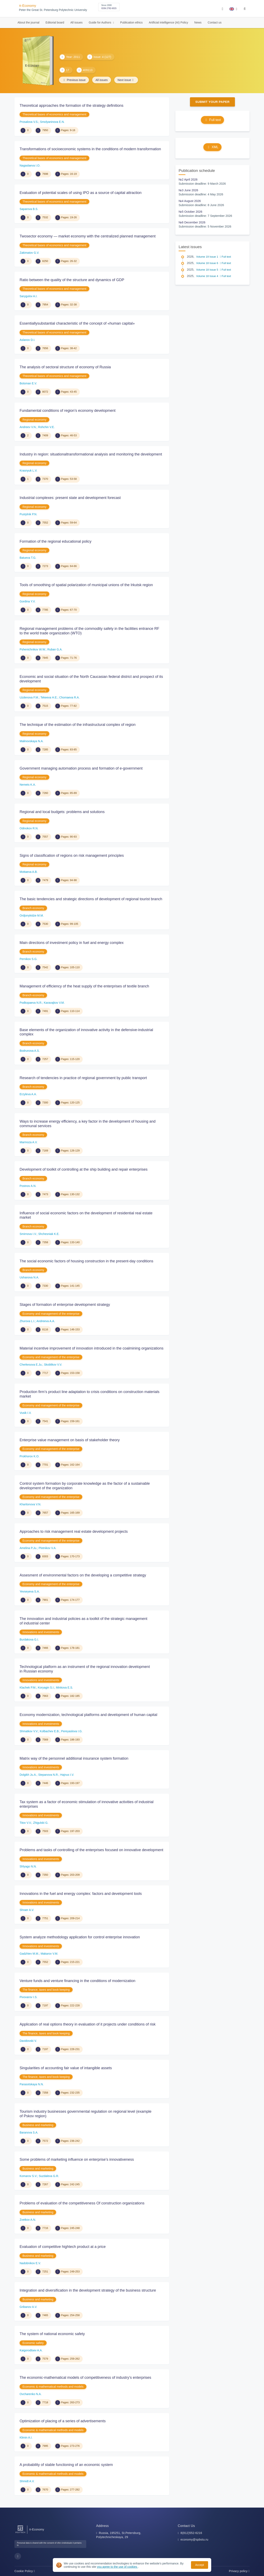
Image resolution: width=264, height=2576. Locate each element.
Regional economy (34, 419)
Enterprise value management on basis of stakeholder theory (70, 1440)
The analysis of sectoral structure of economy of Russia (65, 367)
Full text (212, 120)
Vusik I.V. (25, 1412)
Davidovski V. (28, 2040)
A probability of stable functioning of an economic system (66, 2465)
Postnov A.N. (28, 1186)
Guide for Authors (100, 22)
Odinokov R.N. (29, 828)
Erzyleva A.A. (28, 1094)
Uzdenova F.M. (29, 697)
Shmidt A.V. (27, 2481)
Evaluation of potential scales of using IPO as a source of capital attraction (80, 193)
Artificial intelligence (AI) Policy (168, 22)
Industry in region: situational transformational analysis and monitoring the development (91, 454)
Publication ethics (131, 22)
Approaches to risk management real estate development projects (74, 1531)
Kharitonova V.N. (30, 1504)
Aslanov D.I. (27, 340)
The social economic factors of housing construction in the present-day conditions (86, 1261)
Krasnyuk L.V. (28, 470)
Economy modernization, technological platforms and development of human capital (88, 1715)
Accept (199, 2565)
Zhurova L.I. (27, 1321)
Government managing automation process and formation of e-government (81, 768)
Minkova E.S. (64, 1687)
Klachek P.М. (28, 1687)
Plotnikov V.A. (47, 1548)
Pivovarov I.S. (28, 1997)
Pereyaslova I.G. (71, 1731)
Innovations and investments (40, 1632)
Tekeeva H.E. (49, 697)
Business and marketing (37, 2125)
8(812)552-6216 (191, 2533)
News (198, 22)
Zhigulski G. (40, 1822)
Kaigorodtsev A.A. (31, 2350)
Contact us (215, 22)
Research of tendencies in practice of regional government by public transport (83, 1078)
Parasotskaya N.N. (32, 2084)
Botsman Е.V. (28, 383)
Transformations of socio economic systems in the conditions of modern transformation (90, 149)
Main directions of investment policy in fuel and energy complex (72, 943)
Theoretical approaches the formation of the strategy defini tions (71, 105)
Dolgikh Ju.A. (28, 1774)
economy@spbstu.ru (194, 2539)
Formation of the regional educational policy (55, 541)
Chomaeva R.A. (69, 697)
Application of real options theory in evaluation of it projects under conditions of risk (88, 2024)
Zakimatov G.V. (29, 252)
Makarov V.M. (49, 1953)
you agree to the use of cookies (117, 2566)
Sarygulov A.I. (28, 296)
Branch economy (33, 908)
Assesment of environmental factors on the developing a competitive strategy (83, 1575)
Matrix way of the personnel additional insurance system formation (74, 1758)
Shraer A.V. (27, 1910)
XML (212, 147)
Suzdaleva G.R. (49, 2176)
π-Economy (27, 5)
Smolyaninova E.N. (52, 121)
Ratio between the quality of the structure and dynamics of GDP (72, 280)
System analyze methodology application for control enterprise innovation (80, 1937)
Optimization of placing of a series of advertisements (63, 2421)
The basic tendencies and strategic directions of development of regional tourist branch (91, 899)
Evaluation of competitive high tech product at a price (63, 2247)
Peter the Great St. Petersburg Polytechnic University (53, 10)
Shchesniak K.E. (49, 1234)
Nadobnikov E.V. (30, 2263)
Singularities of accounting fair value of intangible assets (66, 2068)
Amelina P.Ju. (28, 1548)
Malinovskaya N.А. (32, 741)
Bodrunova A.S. (30, 1050)
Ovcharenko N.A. (31, 2394)
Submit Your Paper (212, 101)
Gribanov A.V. (28, 2306)
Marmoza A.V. (29, 1142)
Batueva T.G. (28, 557)
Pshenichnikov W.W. (33, 649)
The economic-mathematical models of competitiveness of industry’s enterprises (85, 2377)
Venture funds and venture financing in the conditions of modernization (77, 1981)
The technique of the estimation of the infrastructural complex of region (78, 725)
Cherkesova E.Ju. (31, 1364)
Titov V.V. (26, 1822)
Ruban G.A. (54, 649)
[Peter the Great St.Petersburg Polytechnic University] (20, 2533)
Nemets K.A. (28, 784)
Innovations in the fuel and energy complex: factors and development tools (81, 1894)
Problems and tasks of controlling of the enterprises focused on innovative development (91, 1850)
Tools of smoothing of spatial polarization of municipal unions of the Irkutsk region (86, 585)
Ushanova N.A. (29, 1277)
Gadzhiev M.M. (29, 1953)
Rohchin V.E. (46, 427)
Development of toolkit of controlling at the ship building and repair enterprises (83, 1169)
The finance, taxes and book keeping (46, 1989)
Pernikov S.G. (28, 959)
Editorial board (55, 22)
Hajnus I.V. (67, 1774)
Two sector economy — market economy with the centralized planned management (88, 236)
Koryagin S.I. (46, 1687)
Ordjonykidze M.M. (32, 915)
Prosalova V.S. (29, 121)
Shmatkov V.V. (29, 1731)
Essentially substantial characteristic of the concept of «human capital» (77, 323)
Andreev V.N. (28, 427)
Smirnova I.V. (28, 1234)
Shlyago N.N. (28, 1866)
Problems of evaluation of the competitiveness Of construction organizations (82, 2203)
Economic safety (33, 2343)
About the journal (28, 22)
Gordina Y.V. (27, 601)
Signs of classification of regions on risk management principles (72, 855)
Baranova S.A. (29, 2132)
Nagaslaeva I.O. (30, 165)
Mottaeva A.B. (29, 871)
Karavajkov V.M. (54, 1002)
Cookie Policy (24, 2571)
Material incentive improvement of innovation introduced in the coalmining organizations (91, 1348)
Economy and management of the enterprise (50, 1313)
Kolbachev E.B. (50, 1731)
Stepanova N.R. (48, 1774)
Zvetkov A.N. (28, 2219)
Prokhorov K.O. (29, 1456)
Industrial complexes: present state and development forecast (70, 498)
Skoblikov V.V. (53, 1364)
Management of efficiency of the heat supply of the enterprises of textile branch (84, 986)
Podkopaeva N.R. (31, 1002)
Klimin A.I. (26, 2437)
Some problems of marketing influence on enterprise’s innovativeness (77, 2159)
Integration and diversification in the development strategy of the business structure (88, 2290)
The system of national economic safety (52, 2334)
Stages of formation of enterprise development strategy (65, 1305)
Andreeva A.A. (46, 1321)
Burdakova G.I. (29, 1639)
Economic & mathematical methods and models (53, 2386)
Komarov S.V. (28, 2176)
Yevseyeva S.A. (30, 1591)
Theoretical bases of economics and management (54, 114)
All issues (76, 22)
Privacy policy (239, 2571)
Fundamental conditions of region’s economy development (68, 410)
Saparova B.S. (29, 209)
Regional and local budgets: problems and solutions (62, 812)
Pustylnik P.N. (28, 514)
